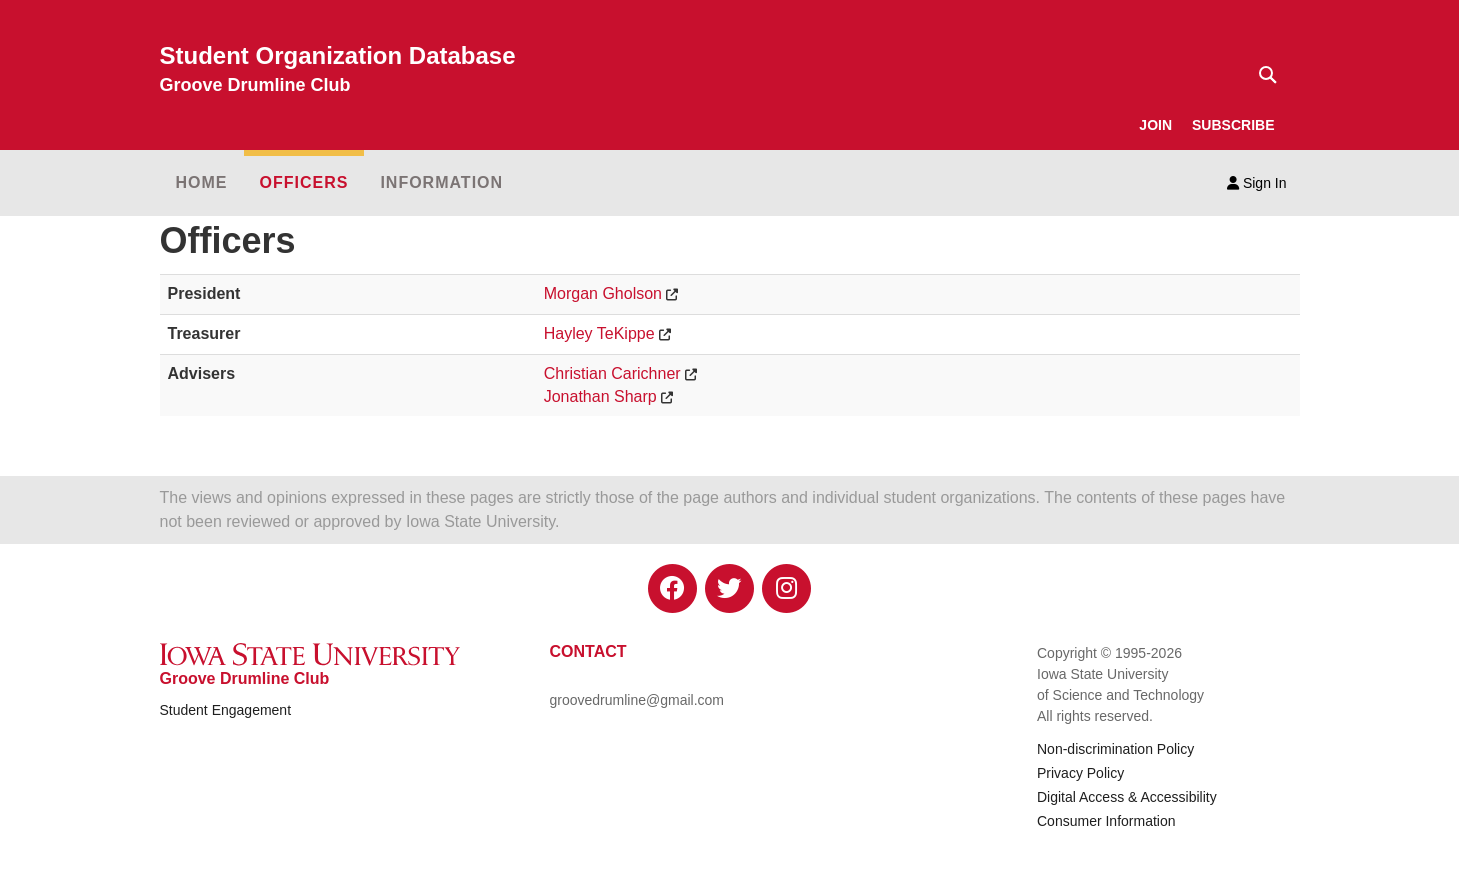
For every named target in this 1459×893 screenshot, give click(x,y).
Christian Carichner (612, 373)
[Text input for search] (1262, 75)
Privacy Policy (1080, 773)
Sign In (1256, 183)
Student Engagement (226, 710)
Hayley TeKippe (599, 333)
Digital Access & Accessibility (1127, 797)
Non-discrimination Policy (1115, 749)
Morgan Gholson (603, 293)
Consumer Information (1106, 821)
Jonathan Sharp (600, 396)
